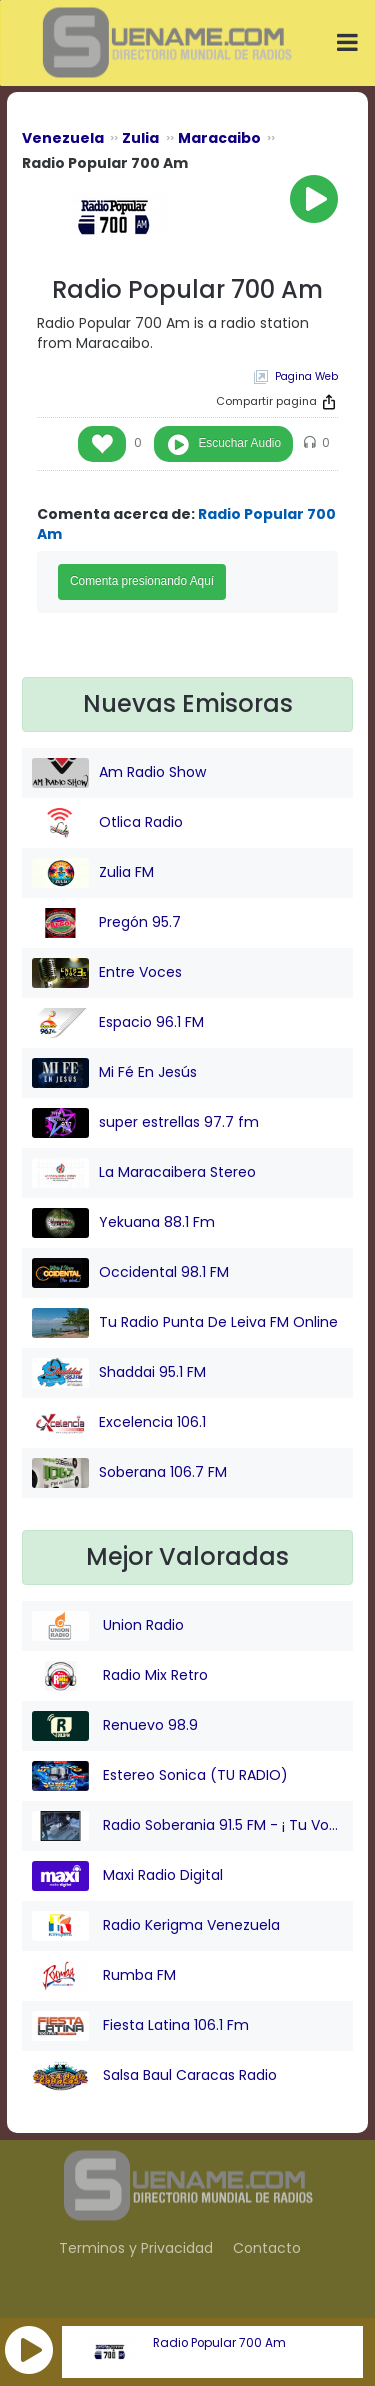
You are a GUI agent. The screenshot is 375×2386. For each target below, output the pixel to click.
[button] (29, 2350)
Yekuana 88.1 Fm (123, 1223)
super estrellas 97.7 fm (145, 1123)
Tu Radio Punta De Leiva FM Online (185, 1323)
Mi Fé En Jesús (114, 1073)
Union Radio (108, 1626)
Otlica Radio (107, 823)
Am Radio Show (119, 773)
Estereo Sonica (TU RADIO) (160, 1776)
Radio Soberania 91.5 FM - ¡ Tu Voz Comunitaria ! (187, 1826)
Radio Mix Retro (120, 1676)
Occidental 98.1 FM (130, 1273)
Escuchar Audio (239, 443)
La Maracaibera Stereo (144, 1173)
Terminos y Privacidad (136, 2248)
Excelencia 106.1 (119, 1423)
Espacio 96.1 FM (118, 1023)
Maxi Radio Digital (127, 1876)
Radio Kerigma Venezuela (156, 1926)
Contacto (267, 2248)
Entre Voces (107, 973)
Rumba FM (104, 1976)
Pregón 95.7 (106, 923)
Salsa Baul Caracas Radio (154, 2076)
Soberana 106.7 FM (129, 1473)
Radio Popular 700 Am (219, 2343)
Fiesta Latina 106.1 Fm (140, 2026)
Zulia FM (93, 873)
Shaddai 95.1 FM (119, 1373)
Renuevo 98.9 (115, 1726)
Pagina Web (306, 376)
